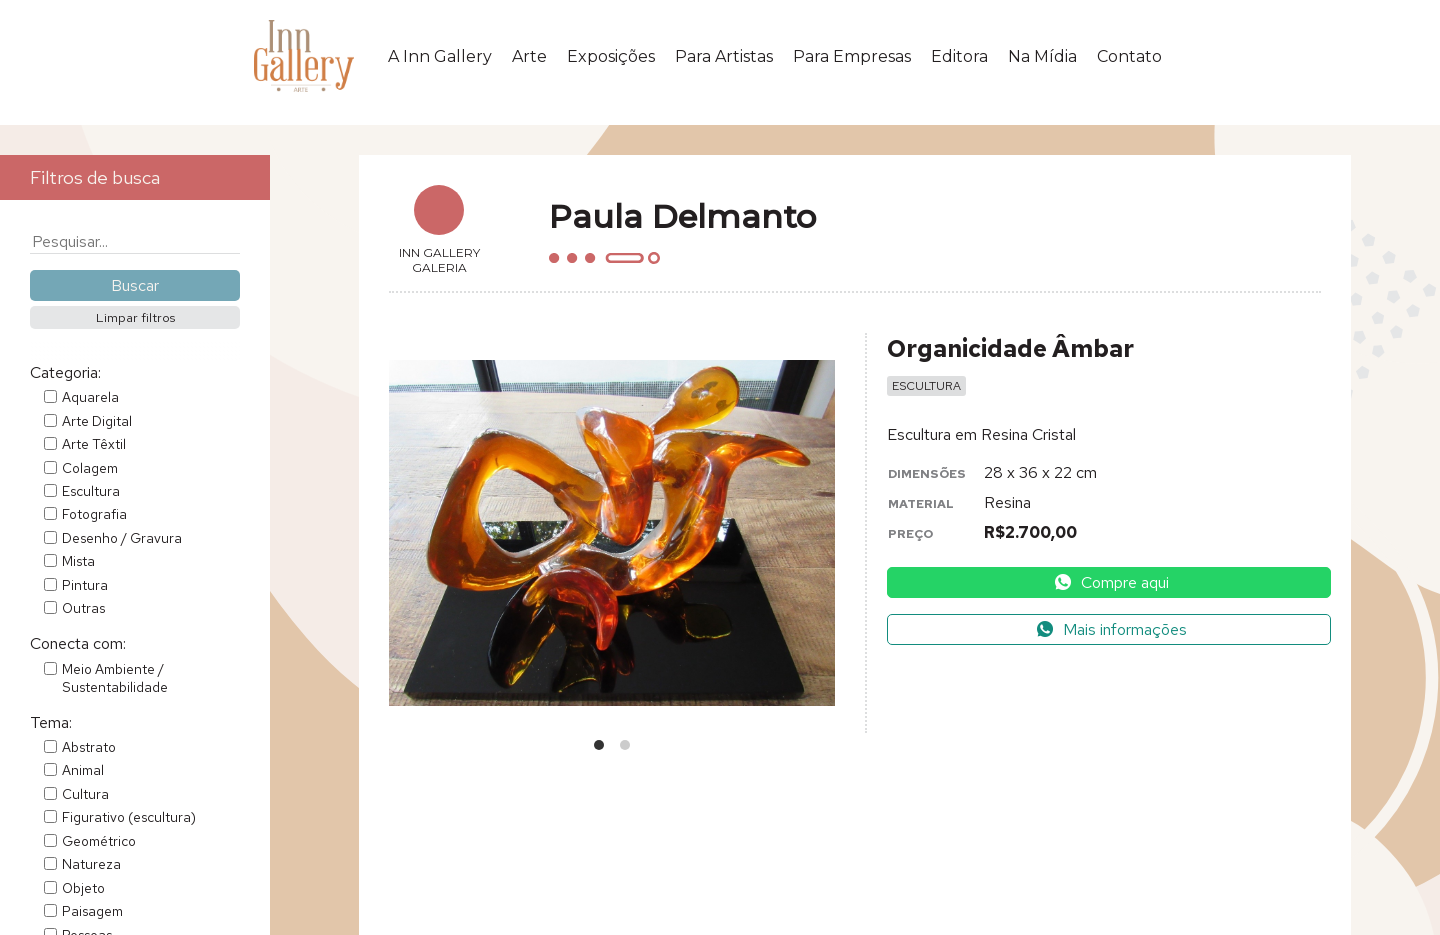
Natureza (91, 864)
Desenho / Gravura (122, 538)
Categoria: (65, 372)
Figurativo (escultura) (129, 817)
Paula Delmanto (682, 216)
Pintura (85, 585)
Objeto (83, 888)
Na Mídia (1042, 56)
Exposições (611, 56)
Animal (83, 770)
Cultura (85, 794)
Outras (83, 608)
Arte (529, 56)
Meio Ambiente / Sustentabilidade (115, 678)
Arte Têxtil (94, 444)
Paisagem (92, 911)
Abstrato (89, 747)
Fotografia (94, 514)
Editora (959, 56)
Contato (1129, 56)
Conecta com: (78, 643)
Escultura (91, 491)
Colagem (90, 468)
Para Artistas (724, 56)
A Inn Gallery (440, 56)
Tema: (51, 722)
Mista (78, 561)
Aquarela (90, 397)
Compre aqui (1111, 582)
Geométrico (99, 841)
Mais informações (1111, 629)
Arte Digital (97, 421)
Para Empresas (852, 56)
